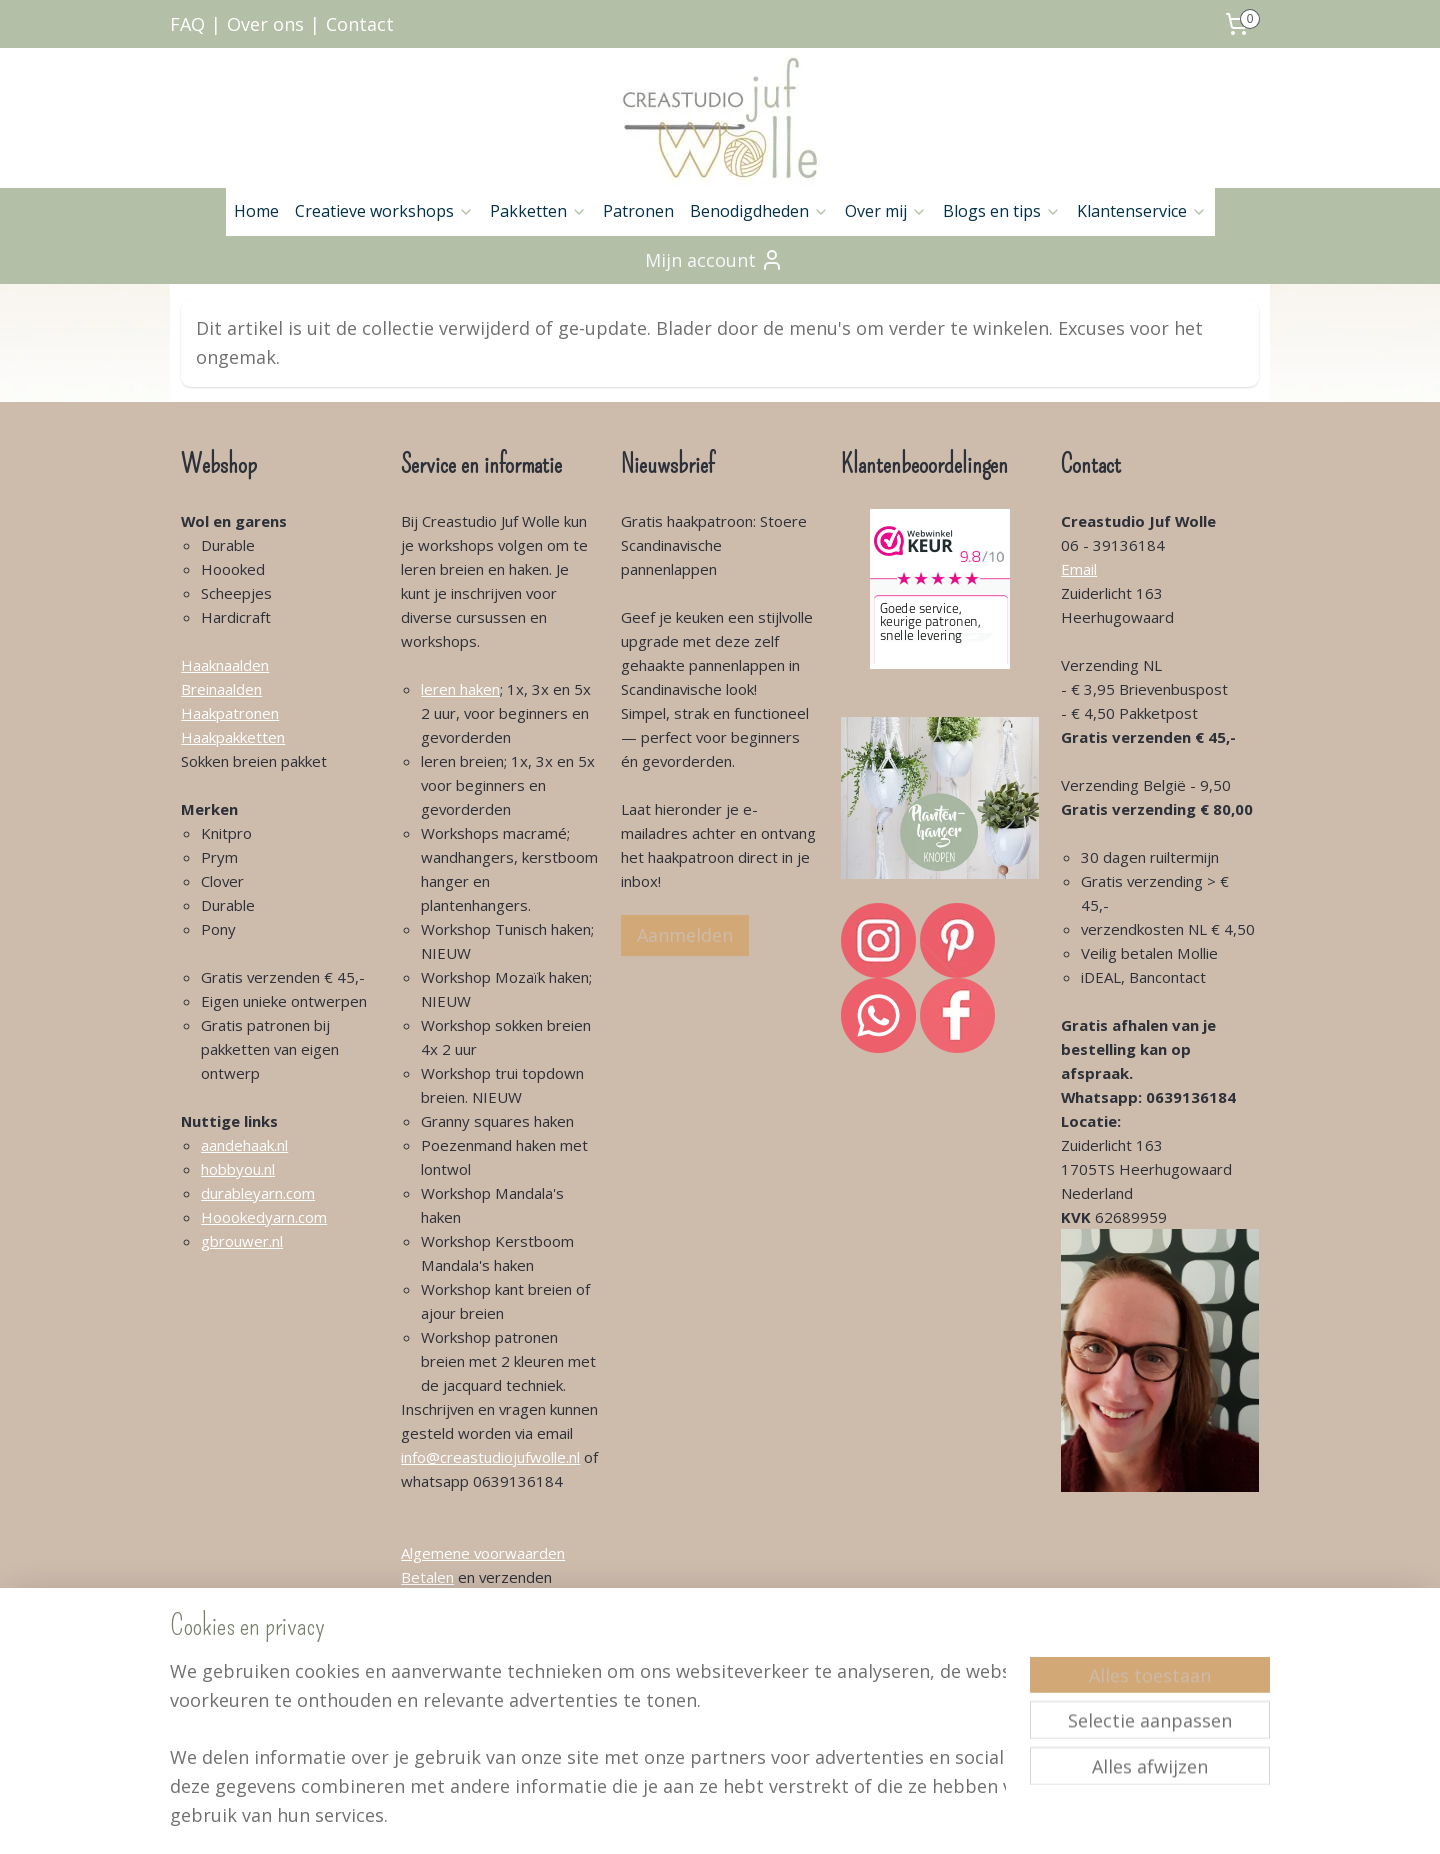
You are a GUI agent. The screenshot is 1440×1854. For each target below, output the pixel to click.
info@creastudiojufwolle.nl (490, 1457)
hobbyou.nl (238, 1169)
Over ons (265, 24)
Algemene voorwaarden (483, 1553)
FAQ (187, 24)
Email (1079, 569)
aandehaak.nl (244, 1145)
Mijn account (714, 260)
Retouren (433, 1697)
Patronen (638, 211)
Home (256, 211)
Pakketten (538, 211)
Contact (360, 24)
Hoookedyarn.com (264, 1217)
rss (703, 1817)
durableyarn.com (258, 1193)
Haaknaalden (225, 665)
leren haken (460, 689)
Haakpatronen (230, 713)
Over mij (886, 211)
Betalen (427, 1577)
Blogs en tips (1002, 211)
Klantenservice (1142, 211)
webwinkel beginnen (780, 1817)
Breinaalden (221, 689)
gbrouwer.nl (242, 1241)
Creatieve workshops (384, 211)
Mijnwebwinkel (954, 1817)
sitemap (661, 1817)
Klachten (430, 1673)
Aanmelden (685, 935)
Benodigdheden (759, 211)
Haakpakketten (233, 737)
